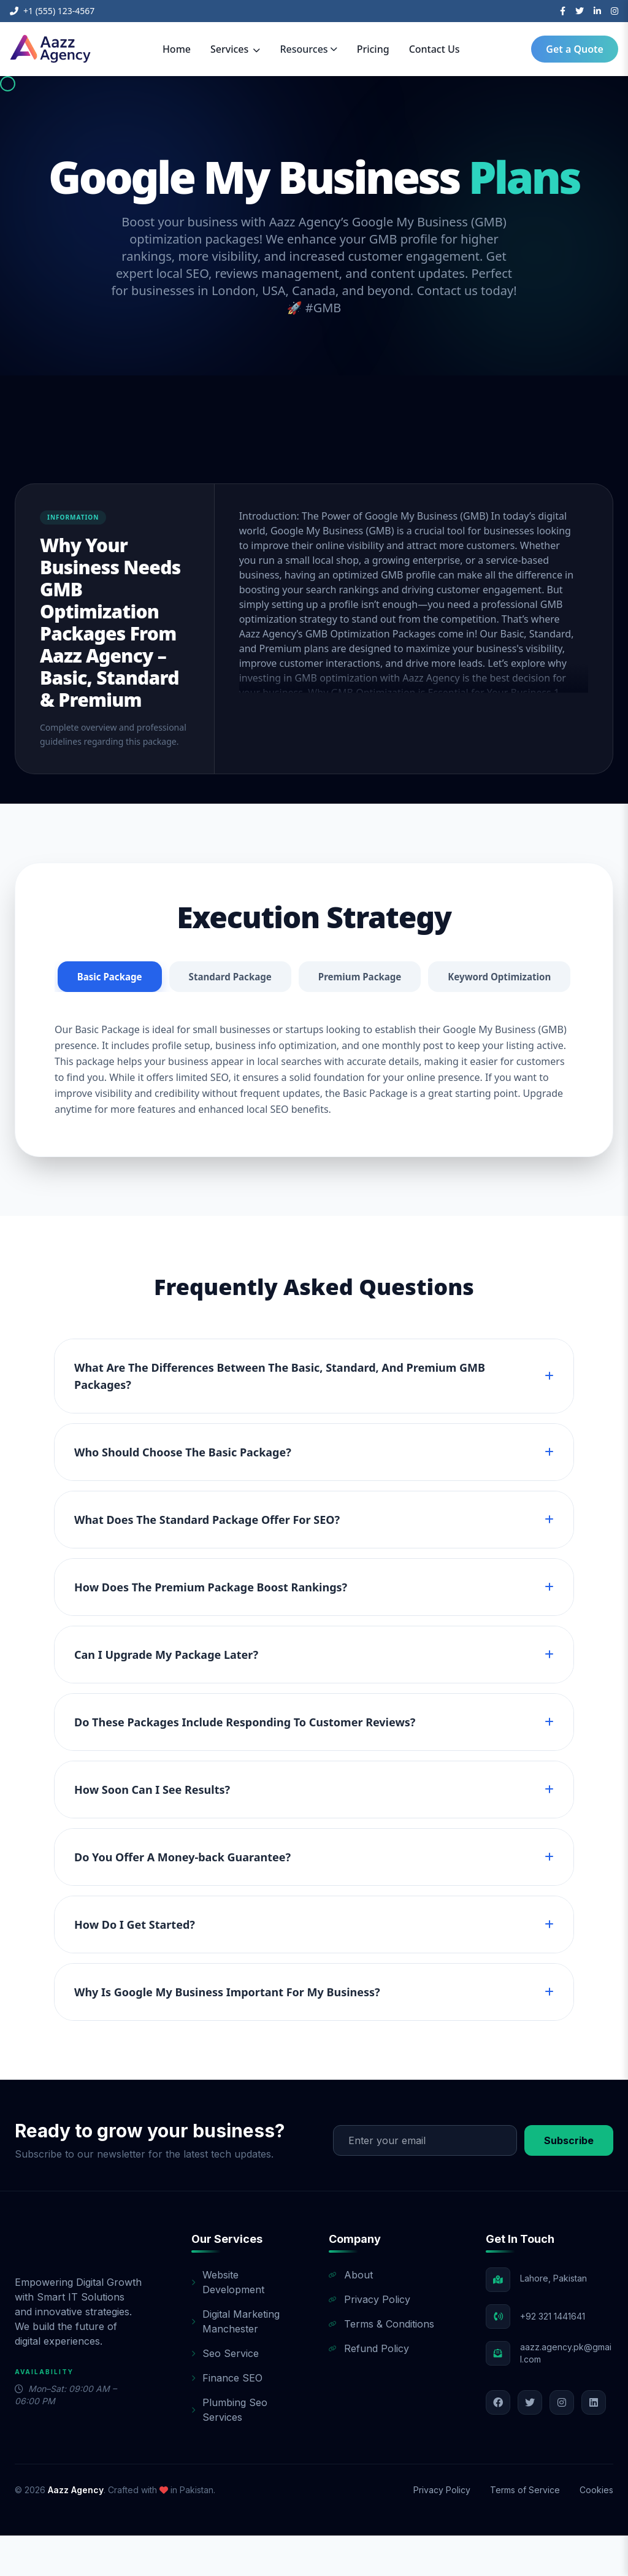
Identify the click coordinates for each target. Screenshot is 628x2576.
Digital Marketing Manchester (235, 2361)
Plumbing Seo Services (229, 2450)
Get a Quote (574, 49)
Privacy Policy (369, 2340)
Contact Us (434, 49)
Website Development (227, 2322)
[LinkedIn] (597, 11)
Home (177, 49)
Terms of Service (525, 2530)
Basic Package (179, 977)
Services (235, 49)
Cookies (596, 2530)
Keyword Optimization (314, 1016)
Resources (308, 49)
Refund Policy (369, 2389)
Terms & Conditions (381, 2364)
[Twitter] (579, 11)
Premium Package (439, 977)
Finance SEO (226, 2418)
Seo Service (225, 2394)
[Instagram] (614, 11)
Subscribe (569, 2181)
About (351, 2315)
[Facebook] (562, 11)
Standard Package (305, 977)
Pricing (373, 49)
